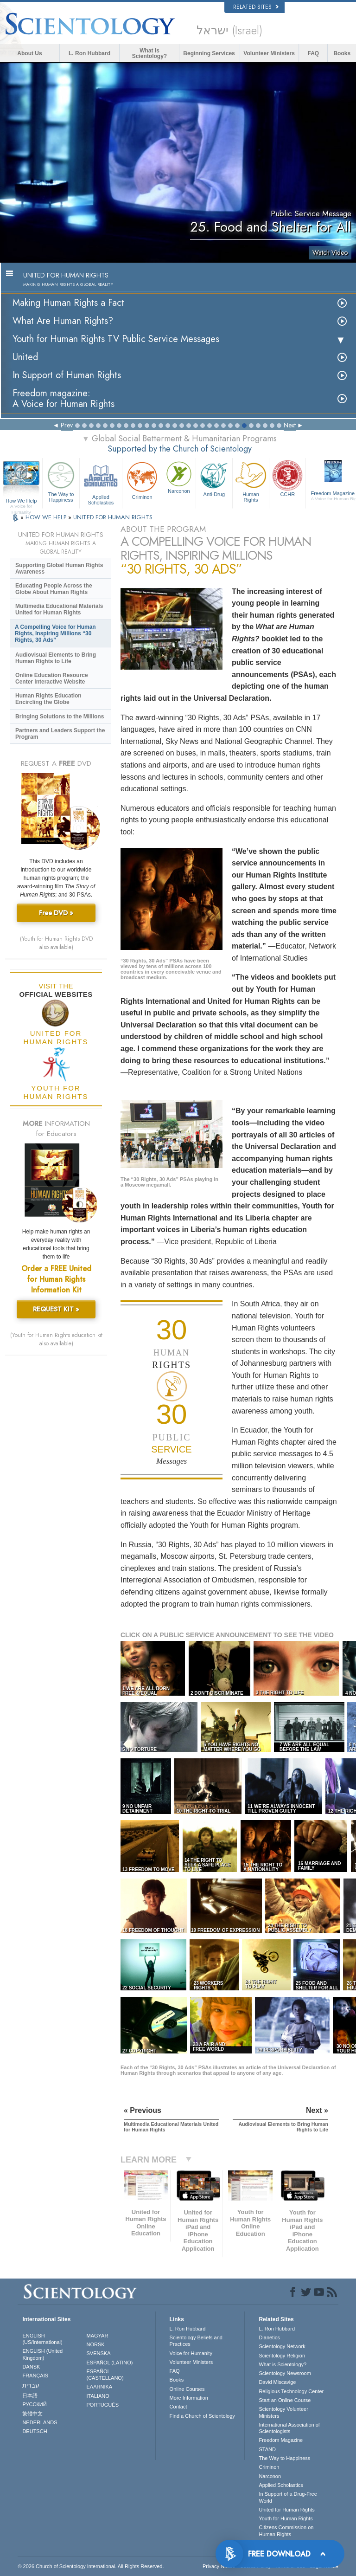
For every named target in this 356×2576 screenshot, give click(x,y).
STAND (267, 2449)
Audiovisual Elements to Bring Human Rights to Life (55, 658)
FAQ (313, 53)
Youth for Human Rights (285, 2518)
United (25, 357)
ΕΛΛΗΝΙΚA (100, 2386)
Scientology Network (282, 2346)
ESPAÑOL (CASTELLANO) (105, 2375)
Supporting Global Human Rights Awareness (59, 568)
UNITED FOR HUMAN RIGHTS (113, 517)
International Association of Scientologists (289, 2428)
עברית (30, 2385)
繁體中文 (32, 2413)
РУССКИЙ (34, 2404)
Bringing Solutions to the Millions (59, 716)
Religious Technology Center (291, 2391)
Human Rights (251, 480)
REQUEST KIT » (56, 1309)
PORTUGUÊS (103, 2405)
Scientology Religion (282, 2355)
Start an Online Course (285, 2400)
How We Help (21, 501)
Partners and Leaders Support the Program (60, 733)
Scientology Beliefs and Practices (196, 2341)
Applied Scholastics (101, 481)
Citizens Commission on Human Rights (286, 2530)
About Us (29, 53)
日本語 (30, 2395)
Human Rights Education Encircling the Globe (48, 698)
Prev (67, 425)
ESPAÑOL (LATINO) (110, 2362)
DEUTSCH (34, 2431)
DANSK (31, 2366)
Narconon (179, 476)
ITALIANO (98, 2396)
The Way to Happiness (60, 480)
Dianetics (269, 2337)
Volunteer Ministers (268, 53)
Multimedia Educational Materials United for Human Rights (59, 609)
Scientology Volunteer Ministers (283, 2412)
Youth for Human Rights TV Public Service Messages (116, 339)
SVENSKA (99, 2353)
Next (290, 425)
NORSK (96, 2344)
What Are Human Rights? (63, 321)
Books (341, 53)
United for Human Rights (286, 2509)
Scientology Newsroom (285, 2373)
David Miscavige (277, 2382)
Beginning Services (209, 53)
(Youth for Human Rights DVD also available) (56, 943)
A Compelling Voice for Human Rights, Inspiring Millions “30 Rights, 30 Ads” (55, 633)
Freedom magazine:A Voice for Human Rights (63, 399)
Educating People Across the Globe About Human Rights (53, 588)
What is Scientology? (149, 53)
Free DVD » (56, 912)
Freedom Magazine (281, 2440)
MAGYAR (97, 2335)
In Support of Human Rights (67, 375)
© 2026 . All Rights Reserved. (91, 2566)
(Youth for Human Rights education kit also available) (56, 1339)
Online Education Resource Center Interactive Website (51, 678)
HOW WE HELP (46, 517)
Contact (178, 2406)
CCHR (287, 478)
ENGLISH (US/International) (42, 2339)
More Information (189, 2398)
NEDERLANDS (39, 2422)
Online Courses (187, 2389)
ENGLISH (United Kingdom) (42, 2354)
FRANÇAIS (35, 2375)
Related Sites (256, 7)
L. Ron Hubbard (89, 53)
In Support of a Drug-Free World (288, 2497)
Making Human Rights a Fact (68, 303)
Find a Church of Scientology (202, 2416)
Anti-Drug (214, 478)
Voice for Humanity (191, 2353)
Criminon (142, 479)
